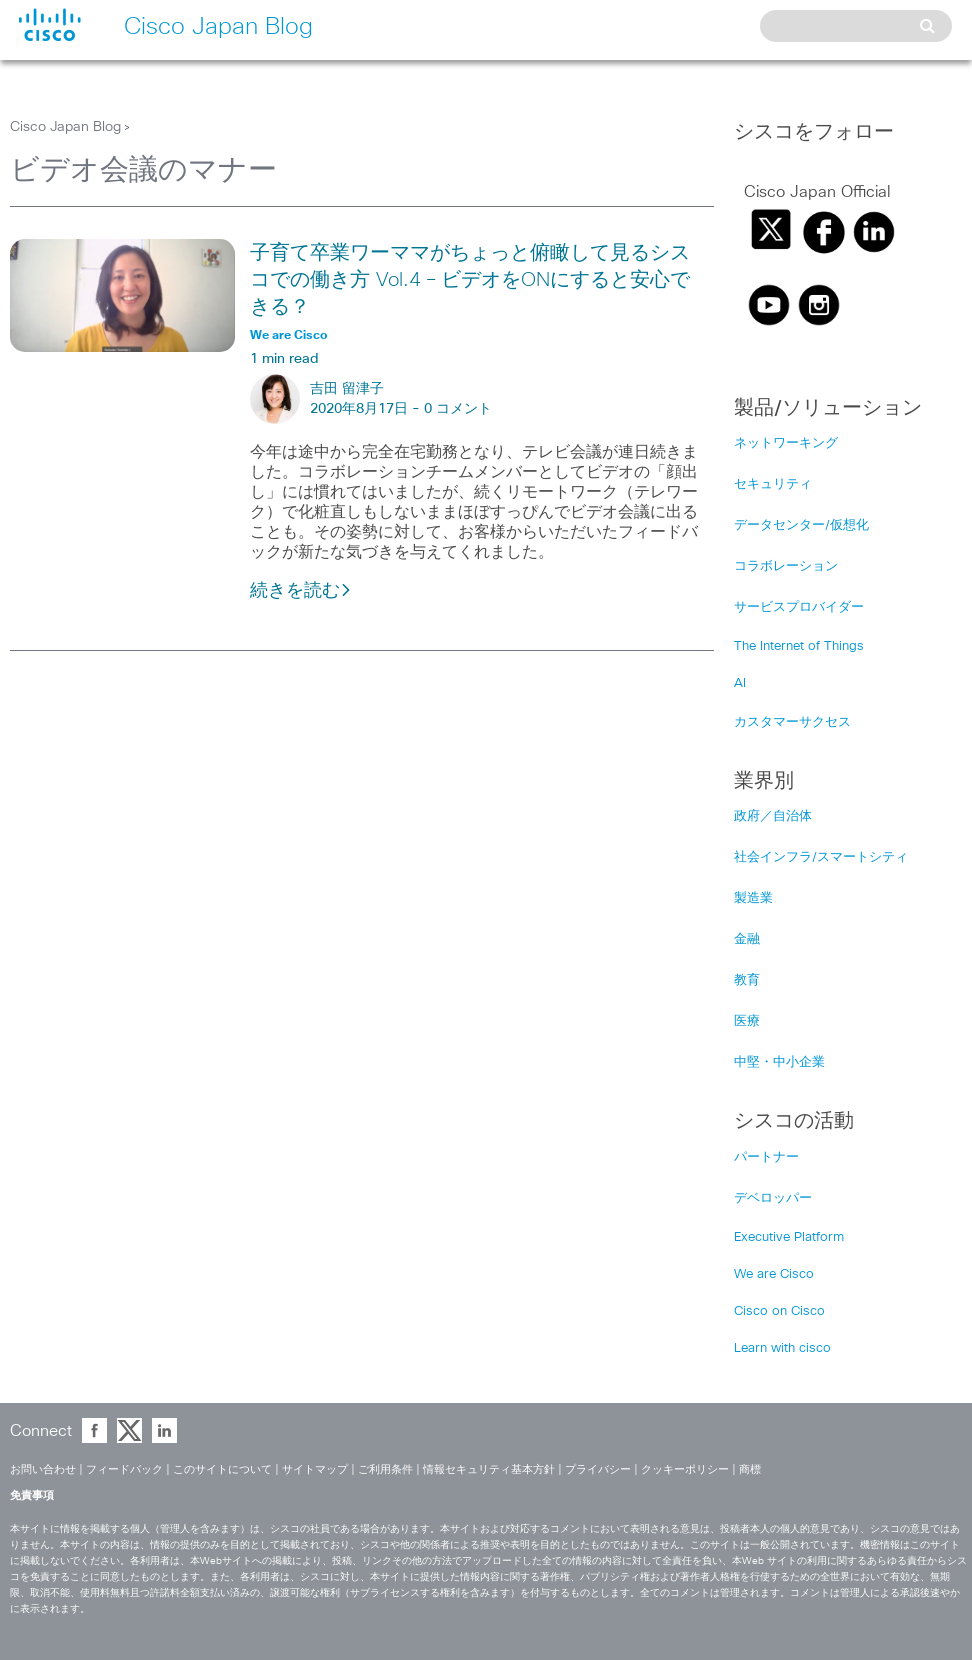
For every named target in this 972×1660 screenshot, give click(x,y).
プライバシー (598, 1469)
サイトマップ (315, 1469)
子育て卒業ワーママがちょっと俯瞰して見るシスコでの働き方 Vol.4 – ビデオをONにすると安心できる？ (470, 280)
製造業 (753, 898)
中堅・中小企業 (779, 1062)
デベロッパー (773, 1198)
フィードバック (124, 1469)
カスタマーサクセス (792, 722)
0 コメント (458, 409)
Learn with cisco (782, 1348)
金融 (747, 939)
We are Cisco (774, 1274)
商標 (750, 1469)
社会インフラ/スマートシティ (821, 857)
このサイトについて (222, 1469)
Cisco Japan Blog (65, 127)
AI (740, 683)
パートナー (766, 1157)
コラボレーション (786, 566)
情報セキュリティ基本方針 (489, 1469)
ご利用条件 (385, 1469)
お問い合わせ (43, 1469)
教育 (747, 980)
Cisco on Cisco (779, 1311)
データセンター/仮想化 (801, 525)
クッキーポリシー (685, 1469)
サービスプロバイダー (799, 607)
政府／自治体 (773, 816)
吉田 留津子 (347, 389)
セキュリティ (773, 484)
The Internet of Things (799, 646)
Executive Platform (789, 1237)
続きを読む (301, 591)
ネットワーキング (786, 443)
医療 (747, 1021)
